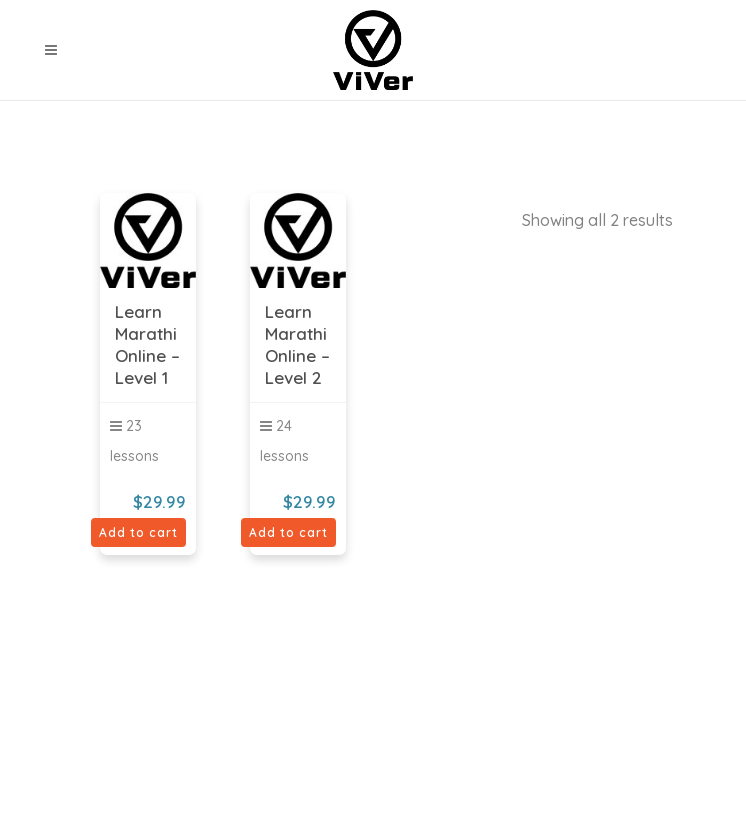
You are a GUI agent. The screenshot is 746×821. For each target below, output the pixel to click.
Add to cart (138, 532)
